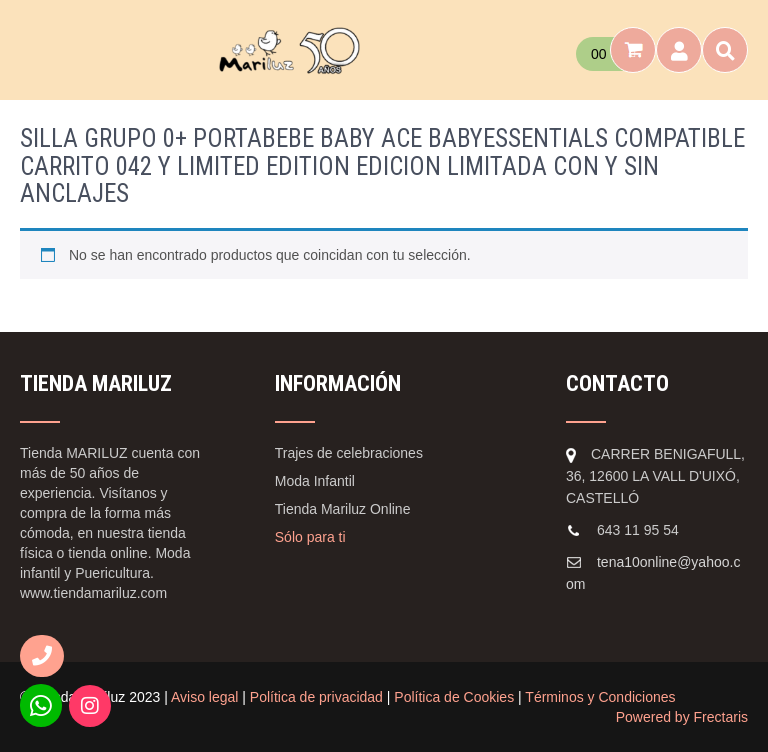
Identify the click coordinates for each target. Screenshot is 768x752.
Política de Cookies (454, 697)
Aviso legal (204, 697)
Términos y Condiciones (600, 697)
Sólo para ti (310, 537)
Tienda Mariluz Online (343, 509)
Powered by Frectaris (682, 717)
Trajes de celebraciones (349, 453)
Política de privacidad (316, 697)
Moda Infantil (315, 481)
